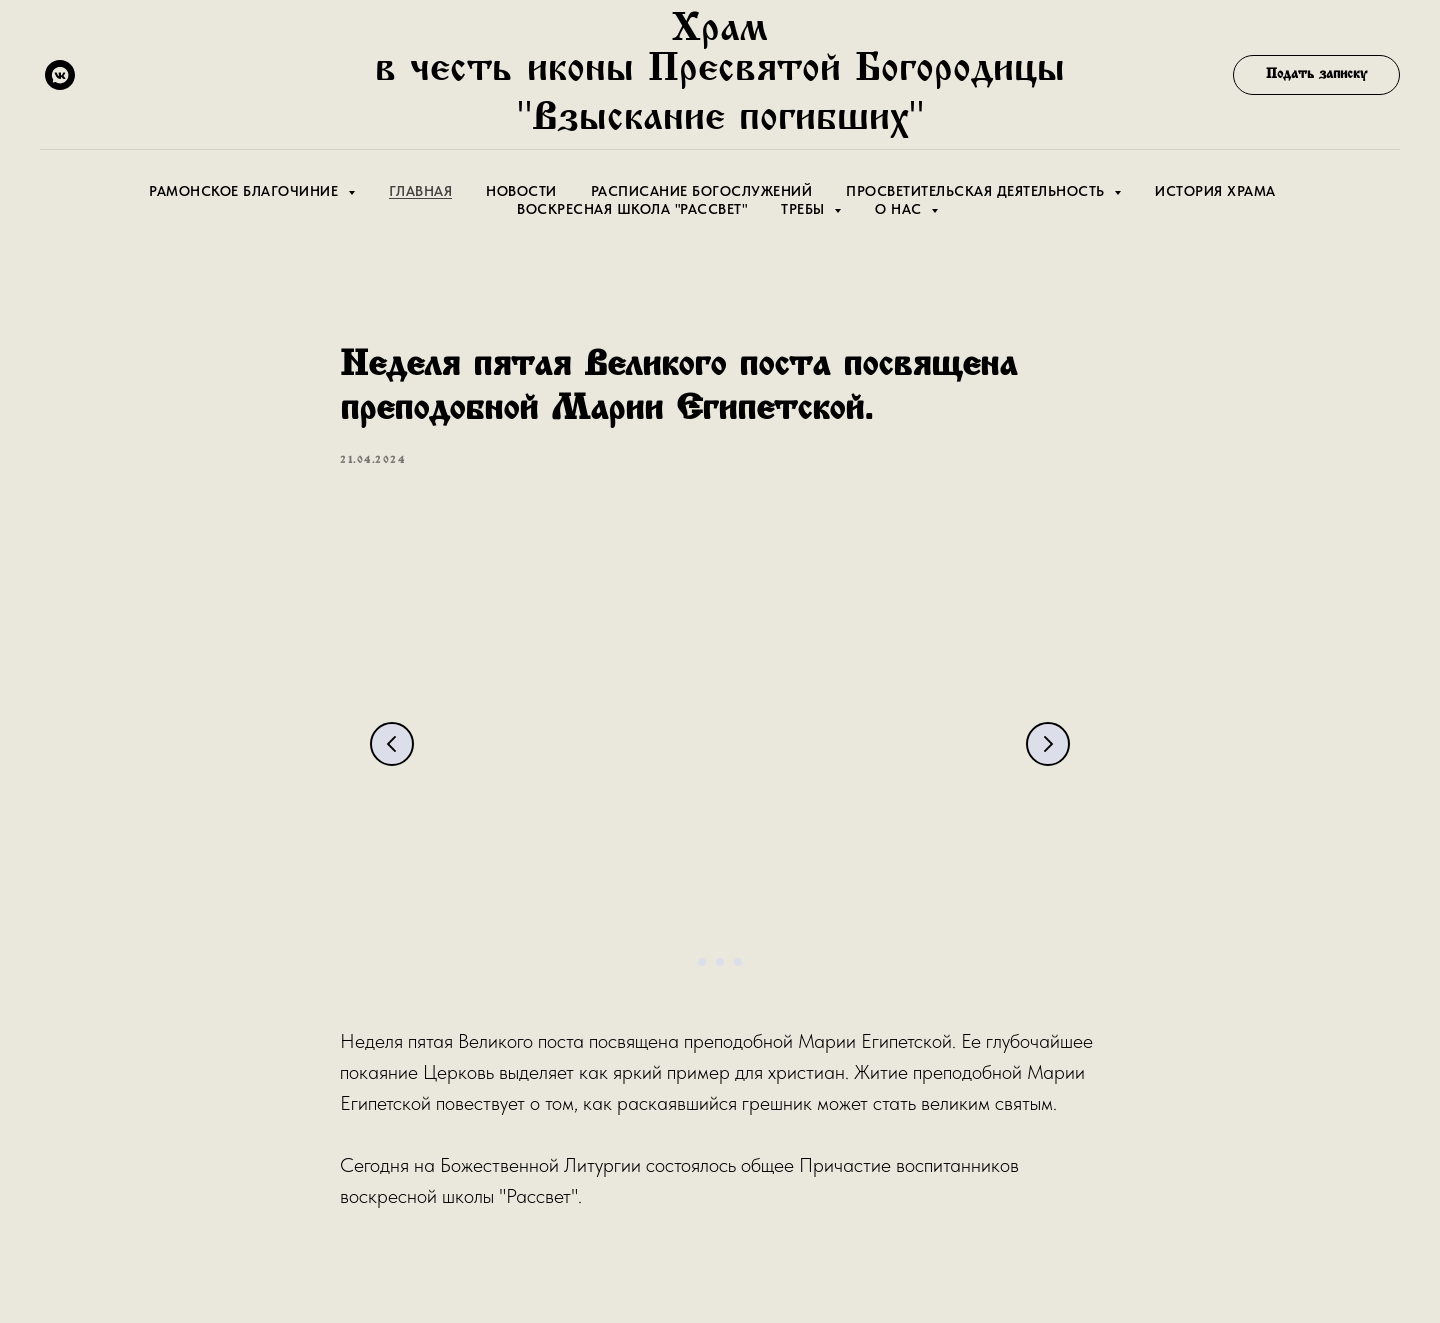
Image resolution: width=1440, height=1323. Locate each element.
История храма (1215, 191)
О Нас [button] (900, 209)
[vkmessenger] (60, 75)
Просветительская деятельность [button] (977, 191)
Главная (421, 191)
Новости (521, 191)
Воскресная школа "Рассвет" (632, 209)
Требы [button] (805, 209)
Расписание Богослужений (702, 191)
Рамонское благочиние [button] (246, 191)
